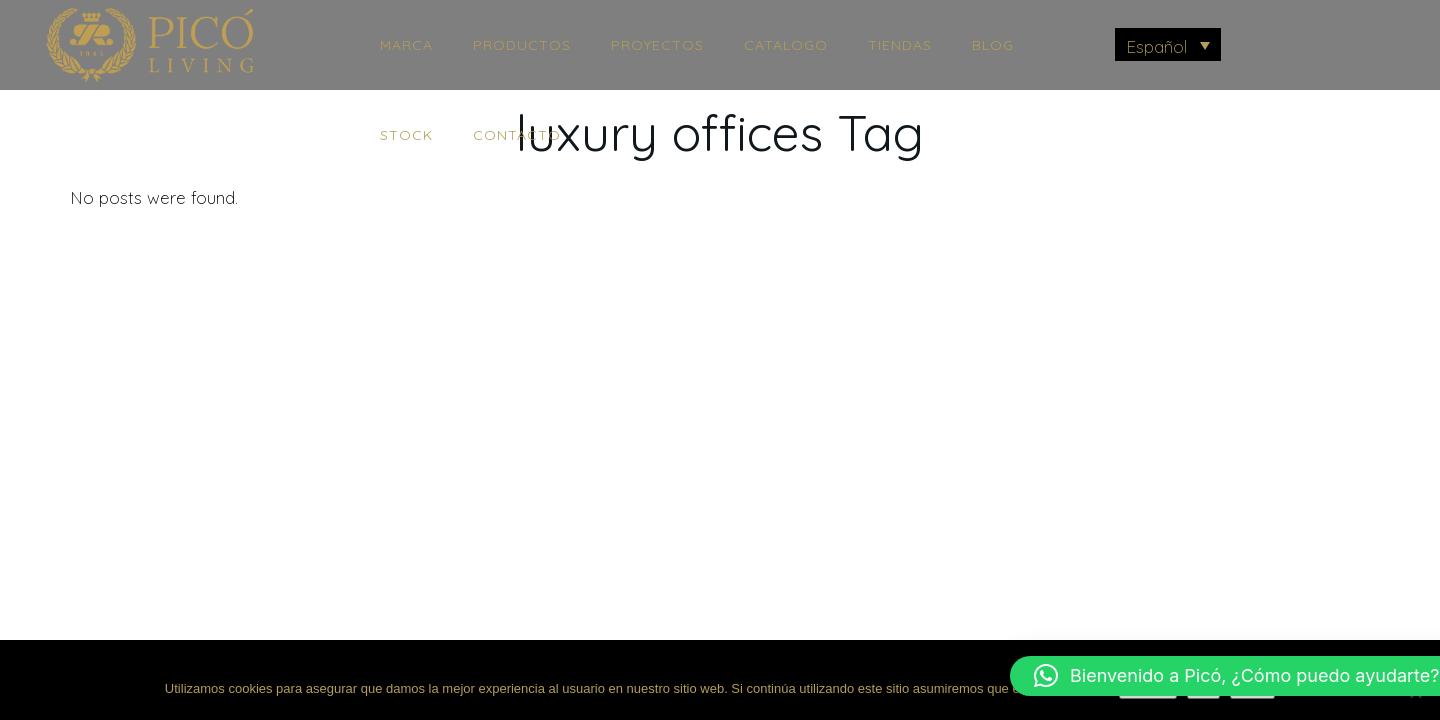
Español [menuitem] (1156, 46)
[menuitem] (1168, 44)
